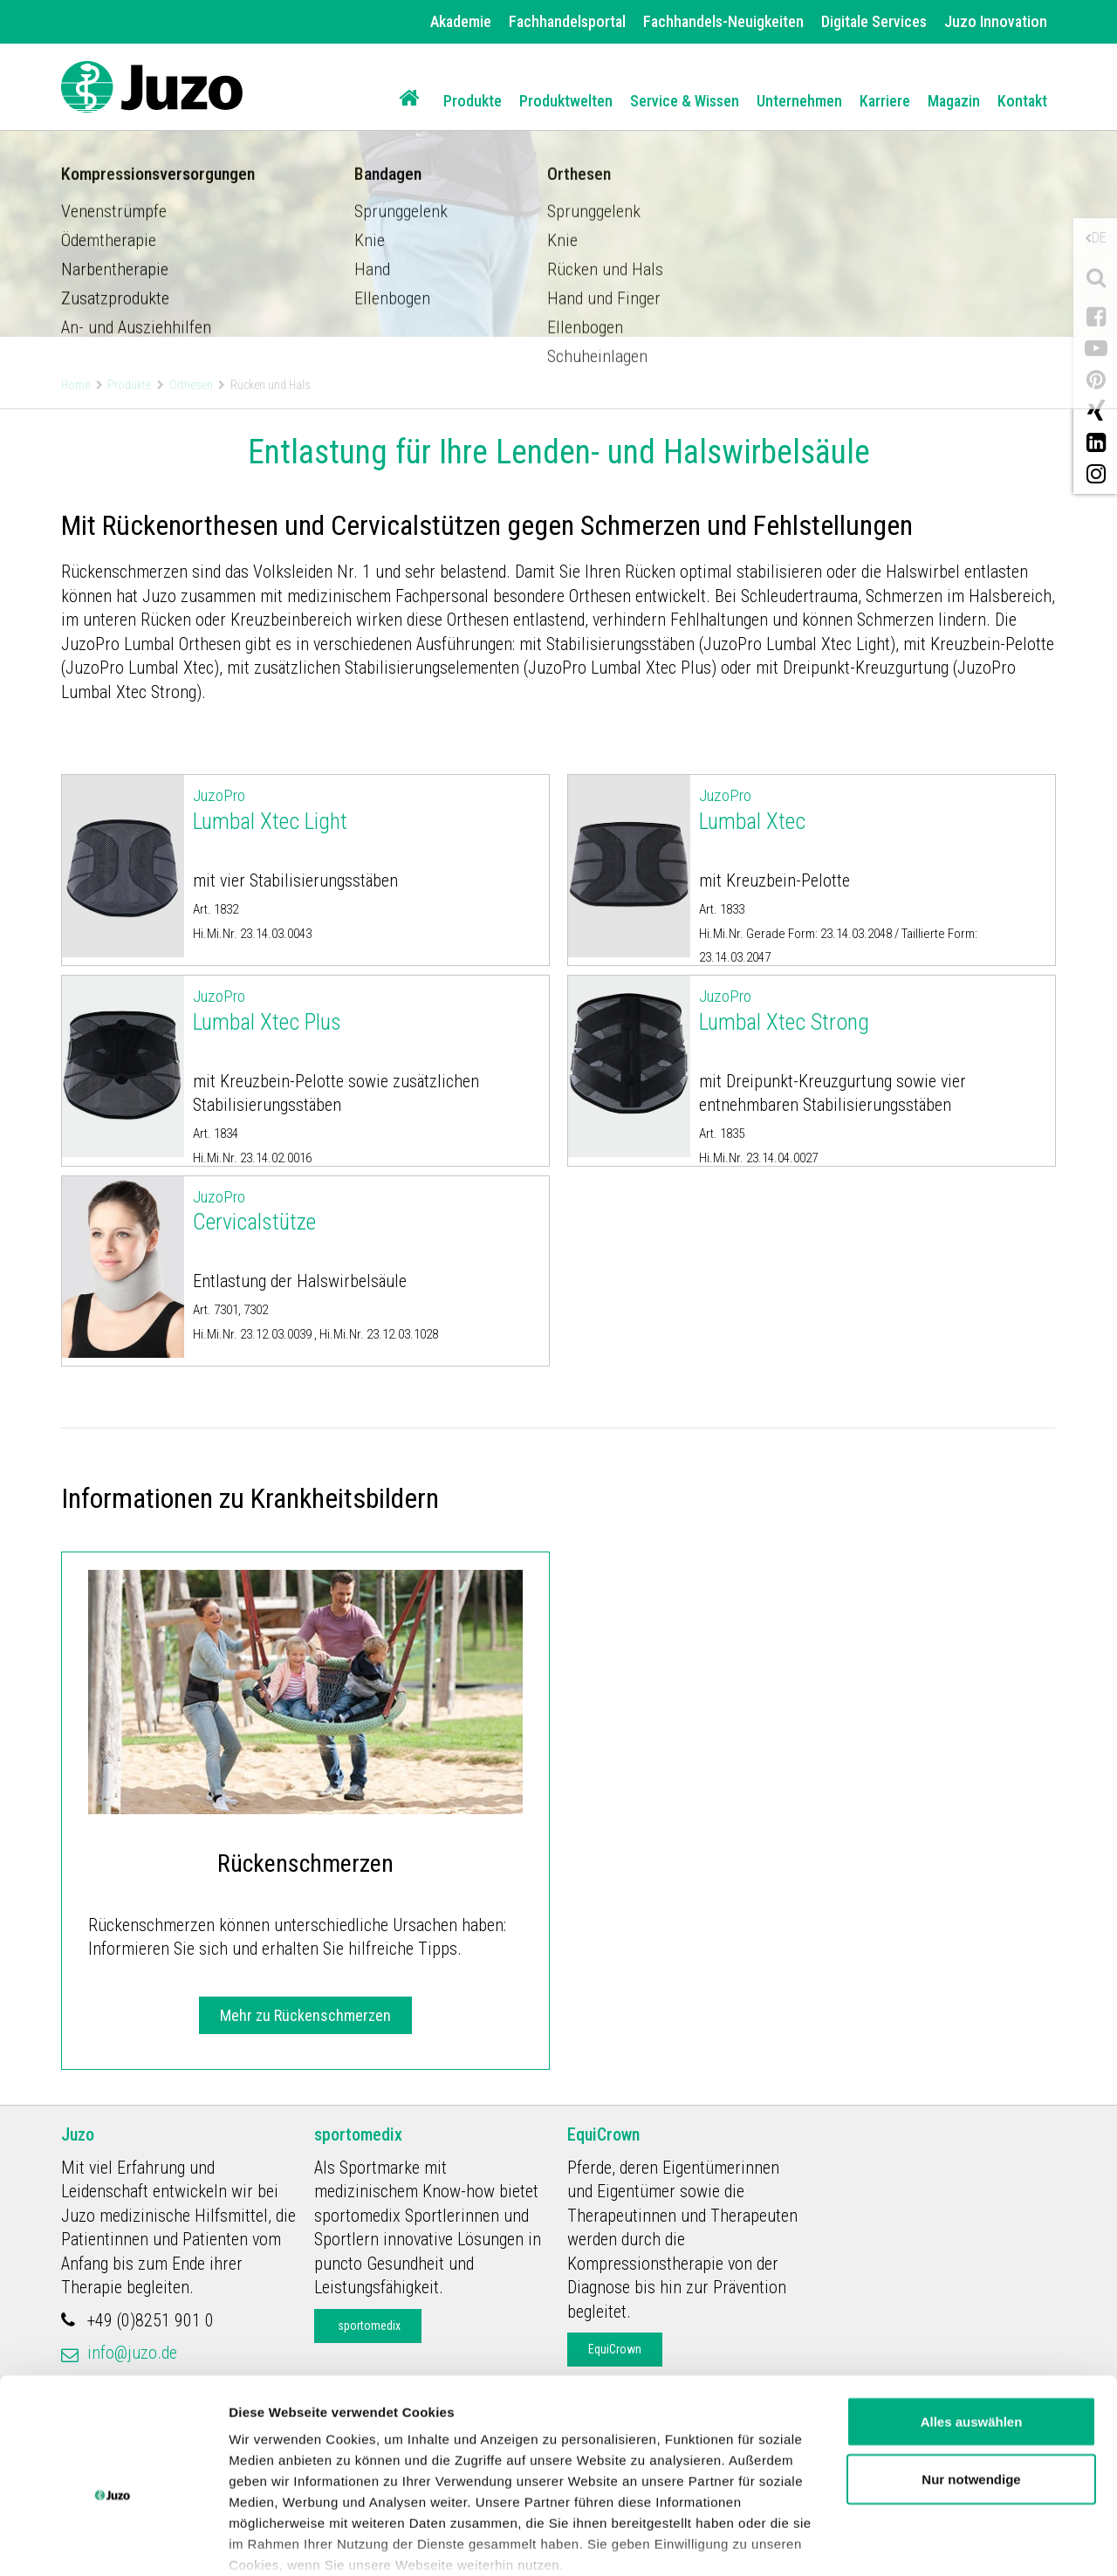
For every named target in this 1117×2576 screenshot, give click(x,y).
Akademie (460, 21)
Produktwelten (566, 101)
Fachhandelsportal (567, 21)
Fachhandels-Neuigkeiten (723, 21)
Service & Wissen (684, 101)
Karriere (885, 101)
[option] (558, 168)
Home (75, 385)
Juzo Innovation (995, 21)
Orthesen (191, 385)
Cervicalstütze (367, 1210)
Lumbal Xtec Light (367, 809)
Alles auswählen (972, 2331)
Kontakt (1022, 101)
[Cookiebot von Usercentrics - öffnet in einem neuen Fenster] (113, 2542)
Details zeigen (273, 2541)
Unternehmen (799, 101)
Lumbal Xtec (873, 809)
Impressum (719, 2495)
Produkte (472, 101)
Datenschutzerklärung (577, 2495)
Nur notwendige (971, 2388)
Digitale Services (874, 21)
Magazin (954, 101)
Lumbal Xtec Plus (367, 1009)
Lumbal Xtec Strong (873, 1009)
